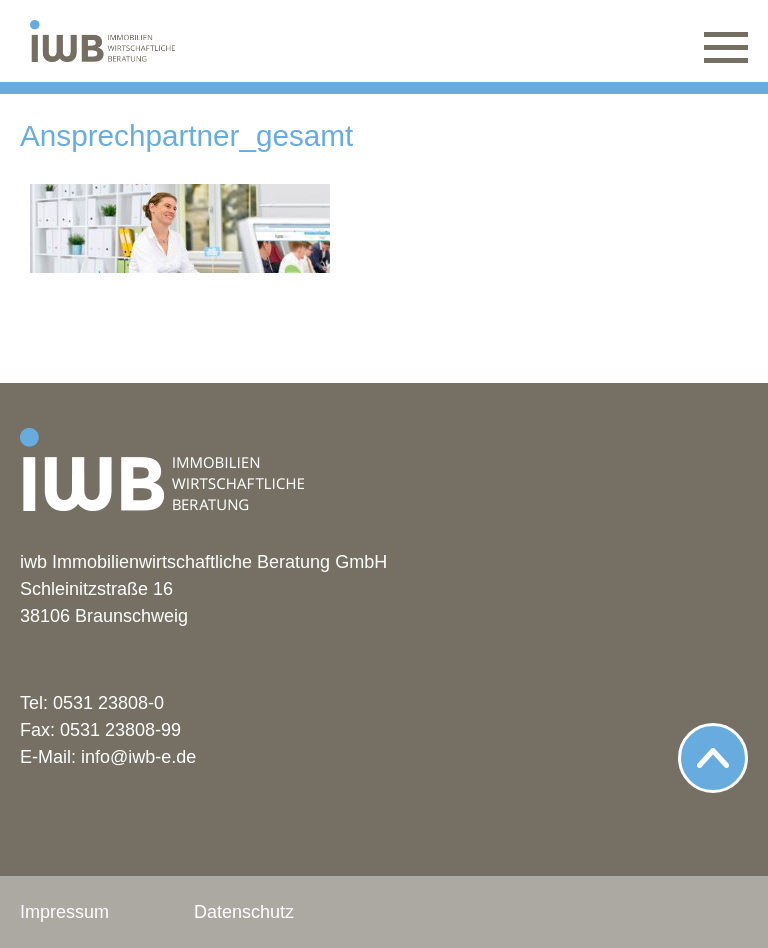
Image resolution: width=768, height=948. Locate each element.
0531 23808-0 (108, 703)
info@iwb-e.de (138, 757)
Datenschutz (244, 912)
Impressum (64, 912)
